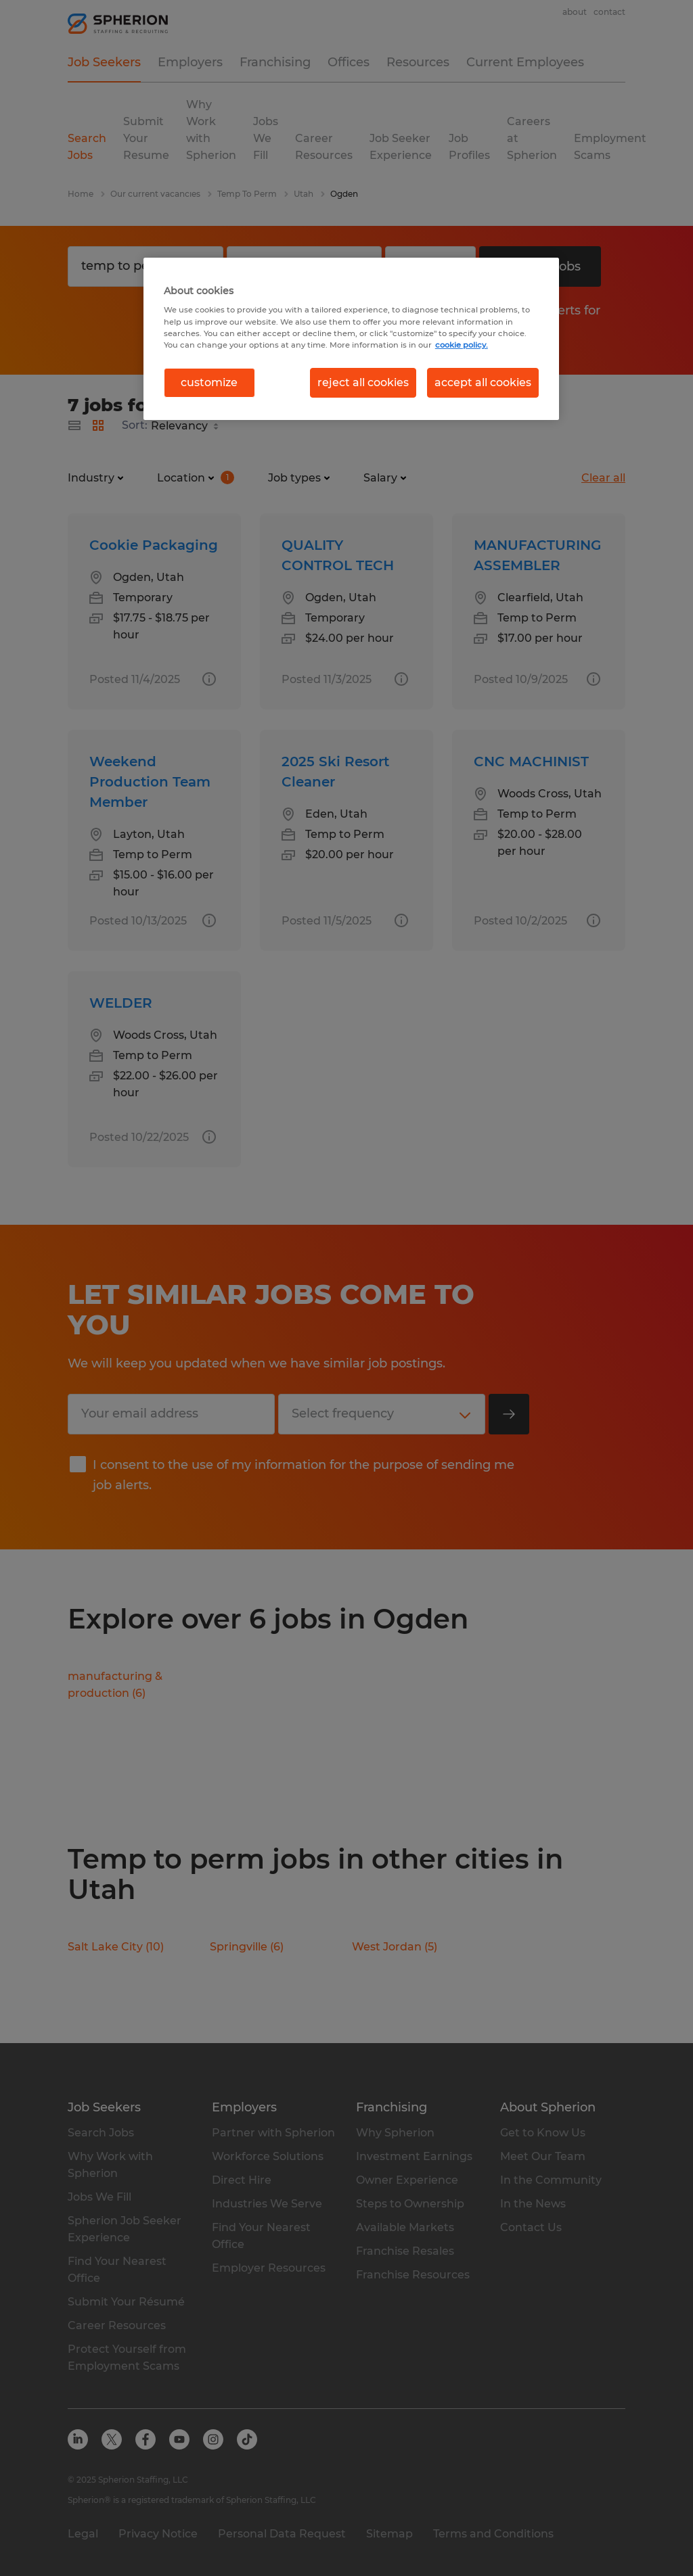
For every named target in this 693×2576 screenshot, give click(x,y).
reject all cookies (363, 382)
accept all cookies (482, 382)
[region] (351, 339)
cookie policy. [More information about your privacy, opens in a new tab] (461, 345)
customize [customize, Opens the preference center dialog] (209, 382)
